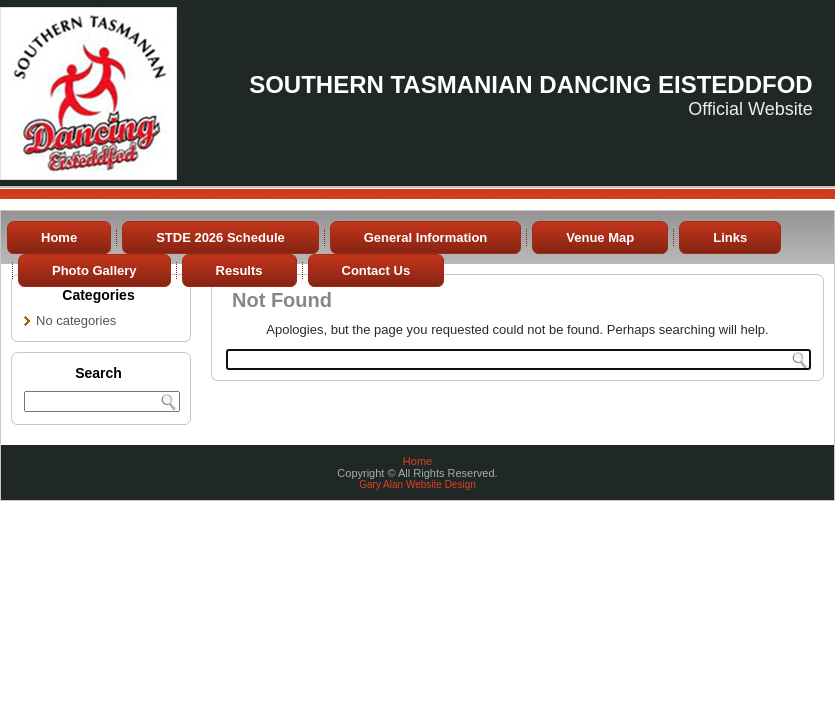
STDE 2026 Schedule (220, 237)
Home (59, 237)
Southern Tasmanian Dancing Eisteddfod (531, 84)
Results (239, 270)
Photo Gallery (94, 270)
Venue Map (600, 237)
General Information (426, 237)
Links (730, 237)
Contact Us (376, 270)
